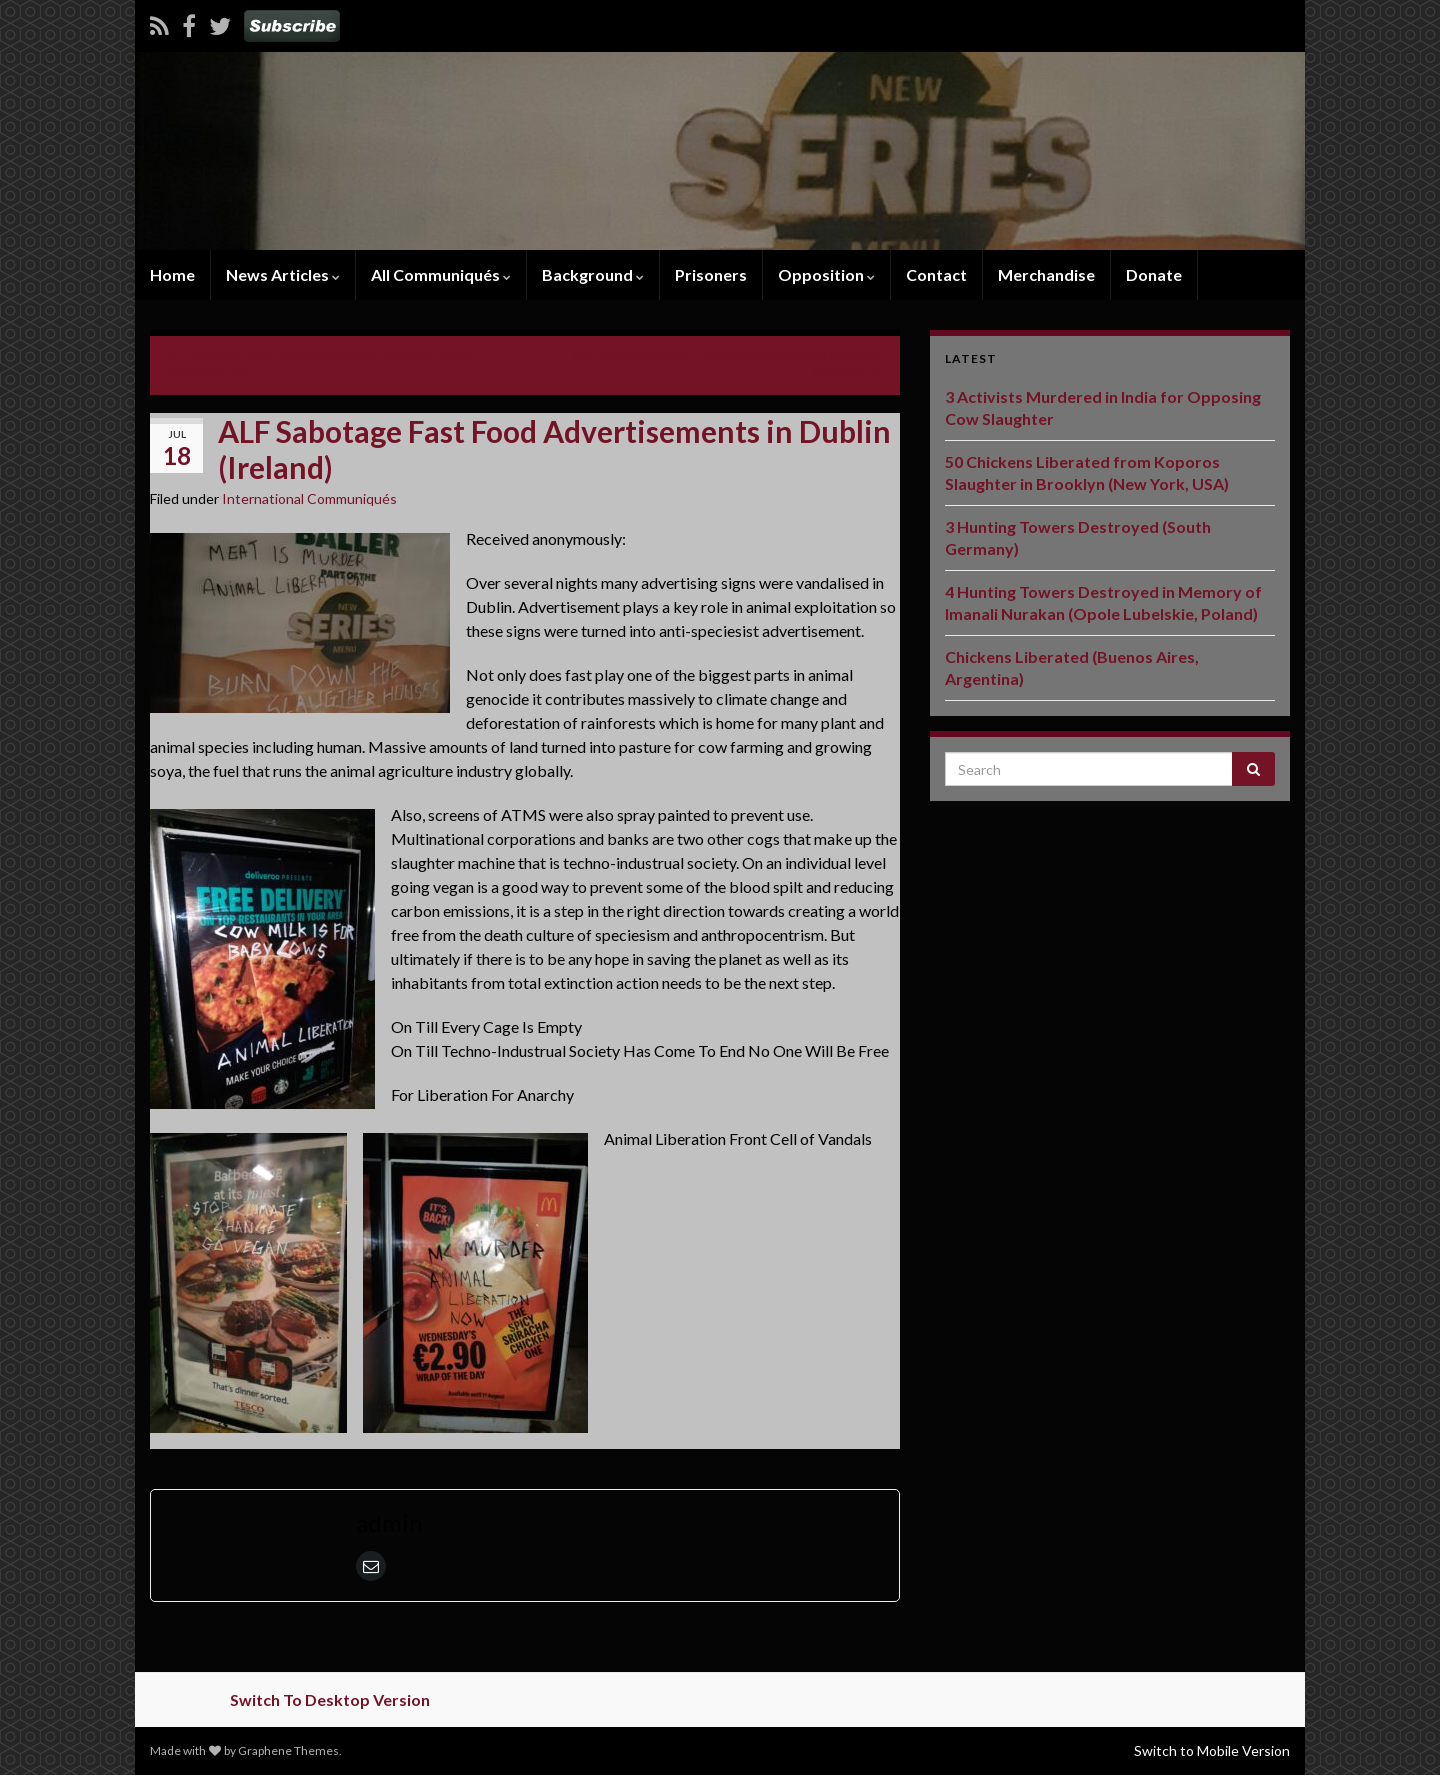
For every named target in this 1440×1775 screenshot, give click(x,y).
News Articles (283, 274)
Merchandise (1046, 274)
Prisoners (711, 274)
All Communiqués (441, 274)
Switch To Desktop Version (330, 1699)
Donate (1154, 274)
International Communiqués (309, 498)
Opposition (826, 274)
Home (172, 274)
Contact (936, 274)
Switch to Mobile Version (1212, 1750)
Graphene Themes (288, 1750)
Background (593, 274)
